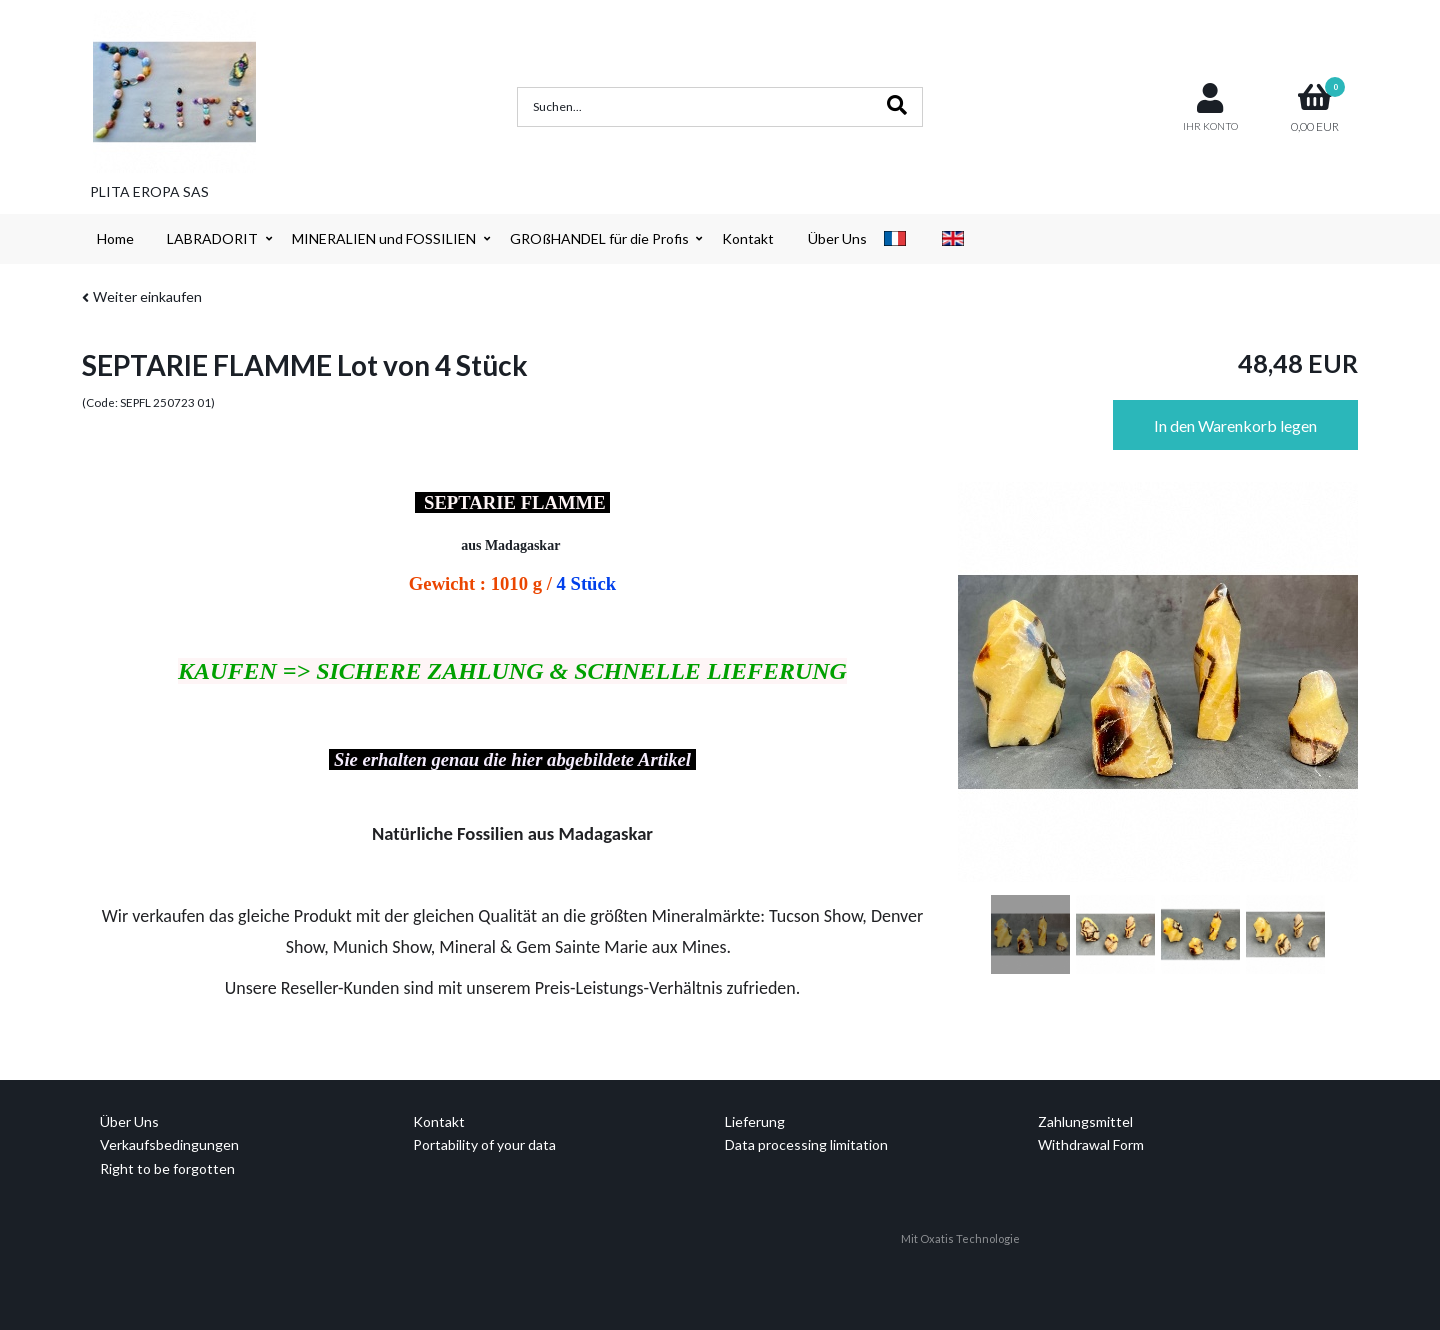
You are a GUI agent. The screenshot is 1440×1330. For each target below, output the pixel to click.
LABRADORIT (212, 238)
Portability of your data (484, 1144)
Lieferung (755, 1121)
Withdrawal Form (1091, 1144)
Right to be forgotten (167, 1168)
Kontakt (748, 238)
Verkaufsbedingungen (169, 1144)
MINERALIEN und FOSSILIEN (384, 238)
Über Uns (837, 238)
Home (115, 238)
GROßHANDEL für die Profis (599, 238)
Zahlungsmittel (1085, 1121)
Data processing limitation (806, 1144)
